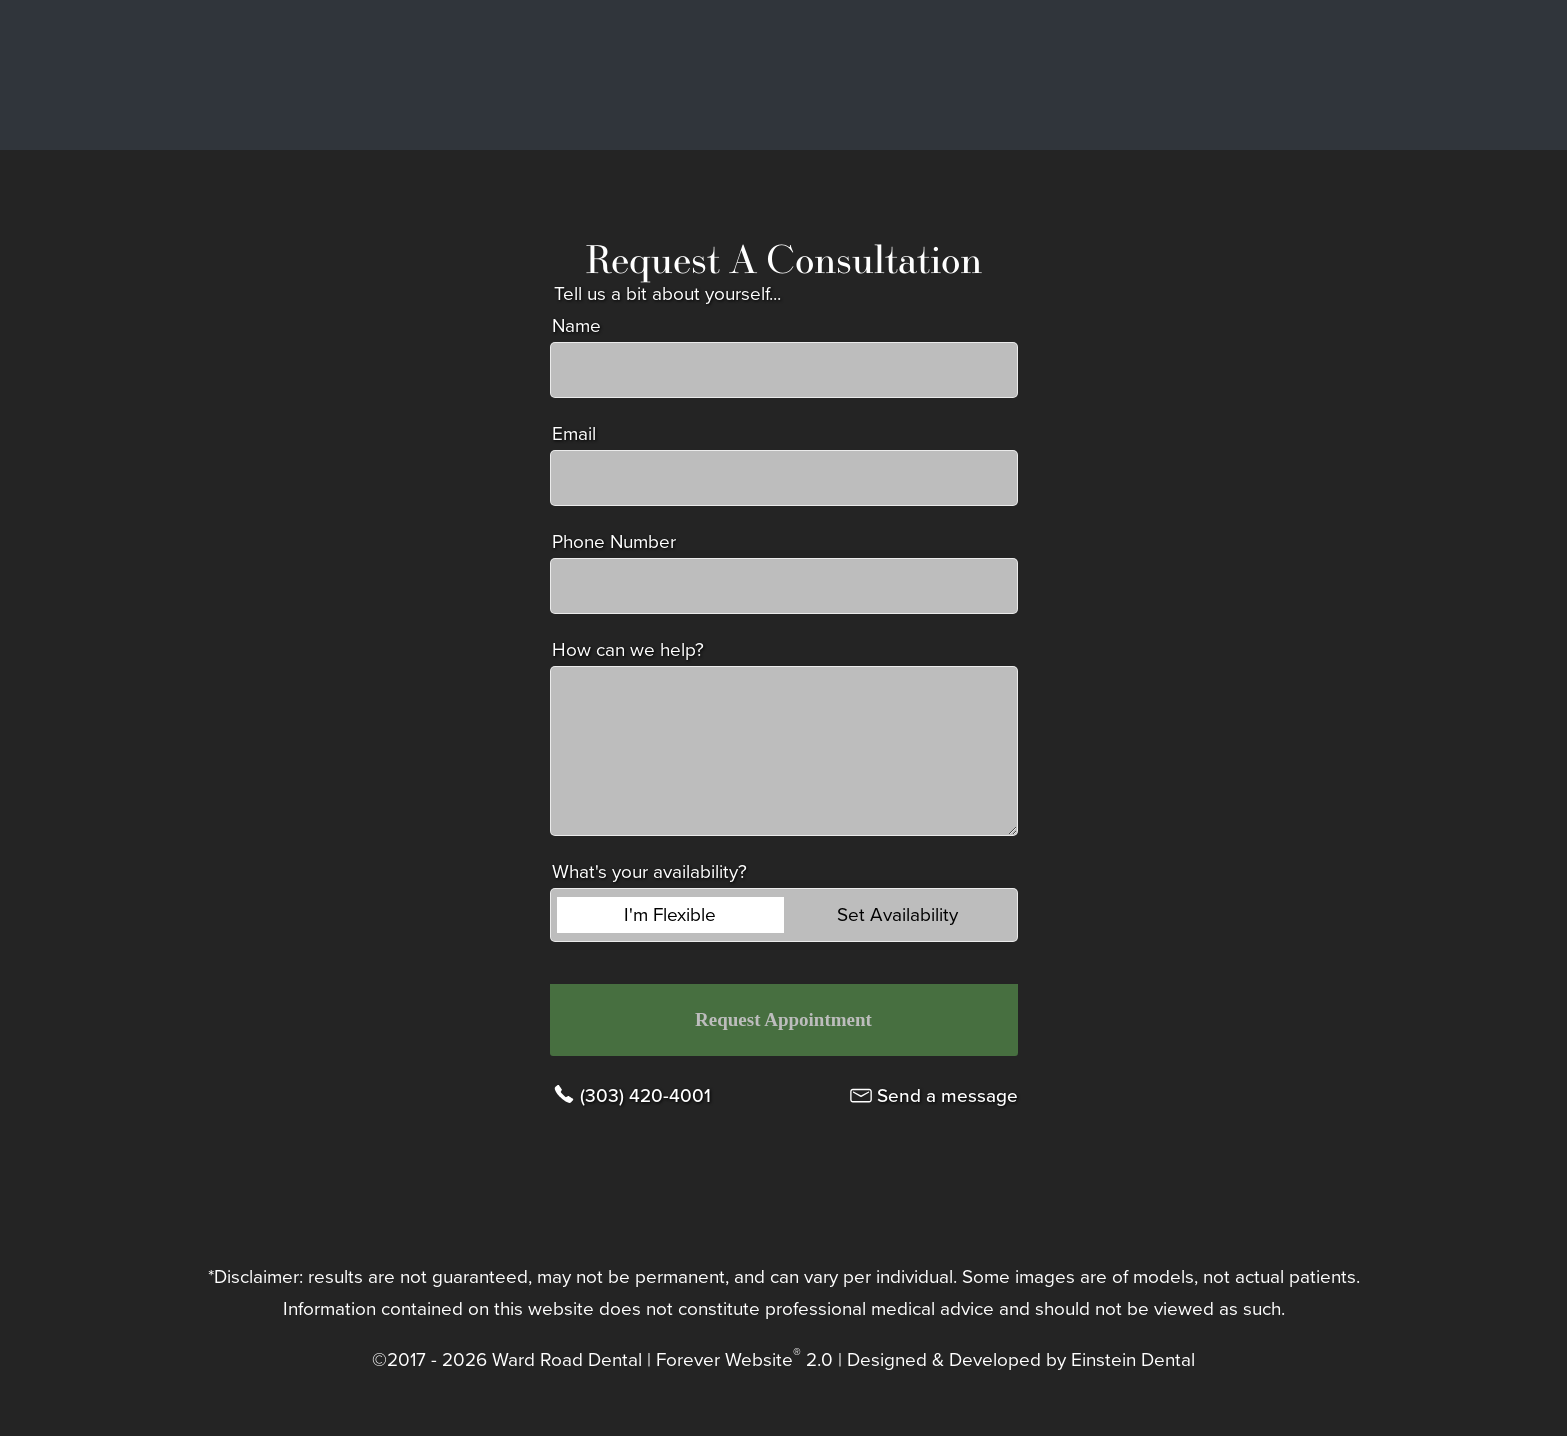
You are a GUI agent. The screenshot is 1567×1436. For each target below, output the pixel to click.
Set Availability (897, 915)
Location (1160, 75)
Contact (1272, 75)
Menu (1391, 75)
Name (576, 326)
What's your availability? (649, 872)
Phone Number (614, 542)
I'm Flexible (670, 915)
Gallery (885, 75)
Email (574, 434)
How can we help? (628, 650)
